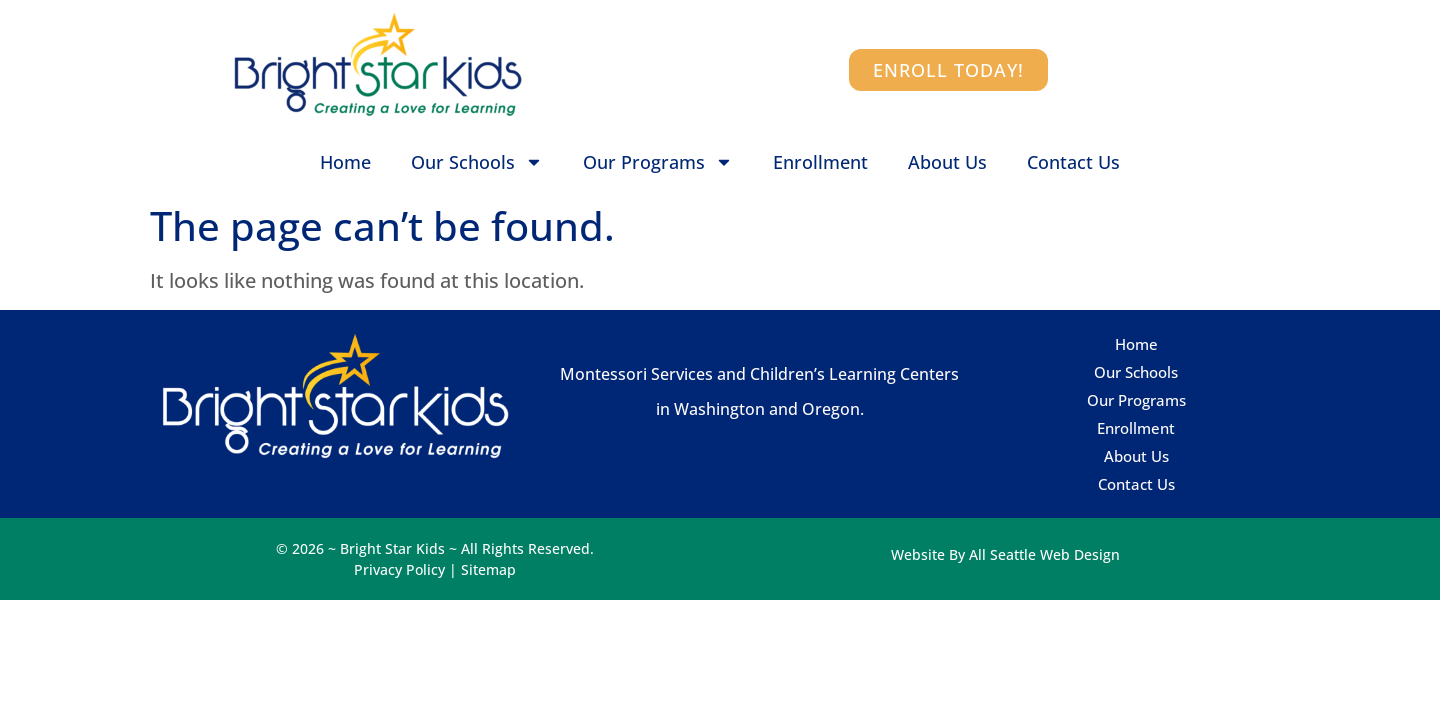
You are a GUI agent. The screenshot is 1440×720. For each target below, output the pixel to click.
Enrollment (820, 162)
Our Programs (658, 162)
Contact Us (1073, 162)
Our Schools (477, 162)
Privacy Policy (399, 569)
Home (345, 162)
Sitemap (488, 569)
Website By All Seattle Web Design (1005, 554)
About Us (947, 162)
